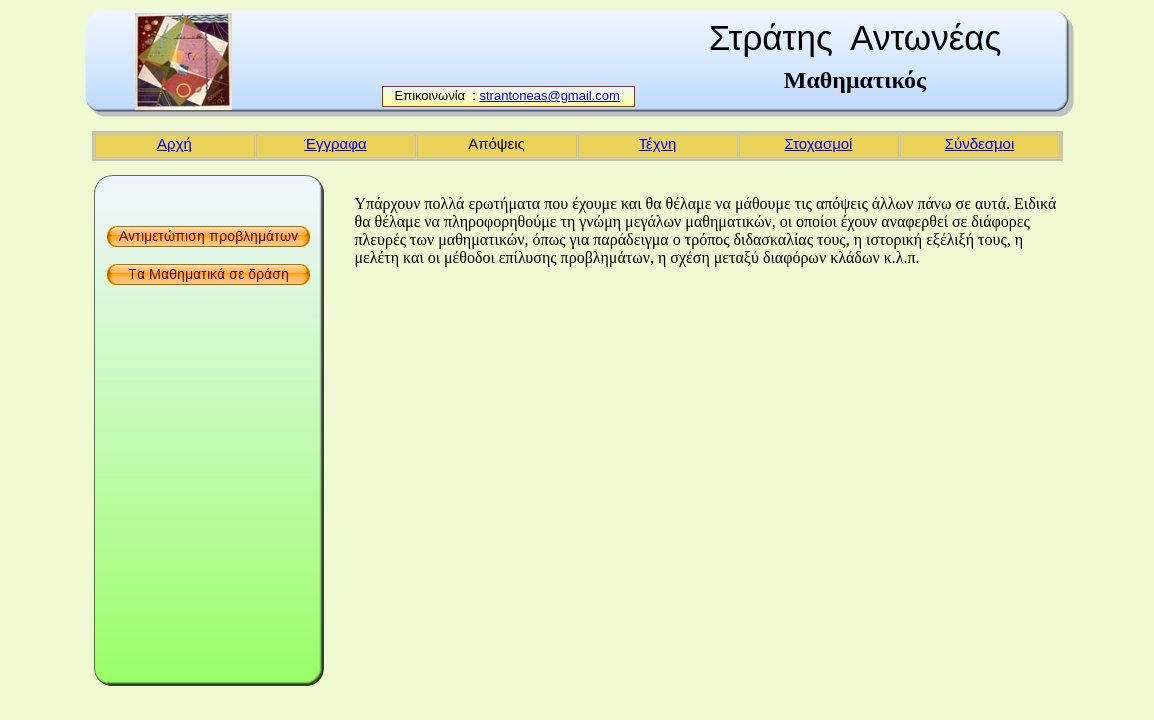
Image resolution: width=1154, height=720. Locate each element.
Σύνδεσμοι (980, 143)
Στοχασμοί (819, 143)
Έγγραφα (335, 143)
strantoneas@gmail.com (550, 95)
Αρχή (174, 143)
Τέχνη (658, 143)
